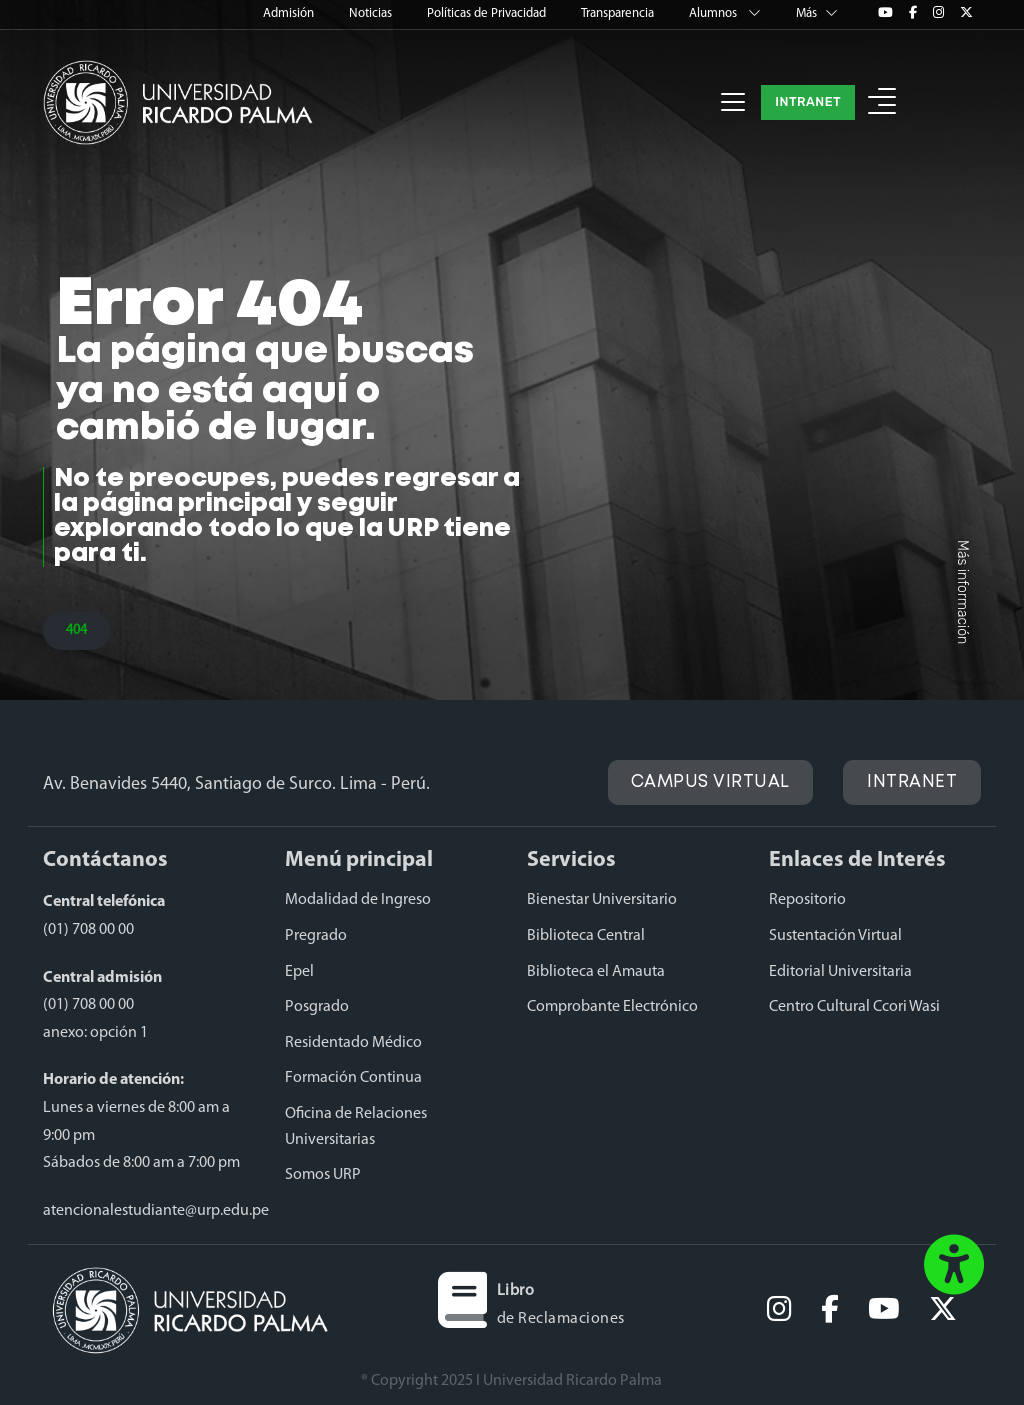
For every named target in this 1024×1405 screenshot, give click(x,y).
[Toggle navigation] (733, 102)
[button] (882, 102)
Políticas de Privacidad (488, 13)
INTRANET (808, 101)
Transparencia (619, 13)
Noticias (372, 13)
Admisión (290, 13)
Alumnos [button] (726, 13)
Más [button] (817, 13)
